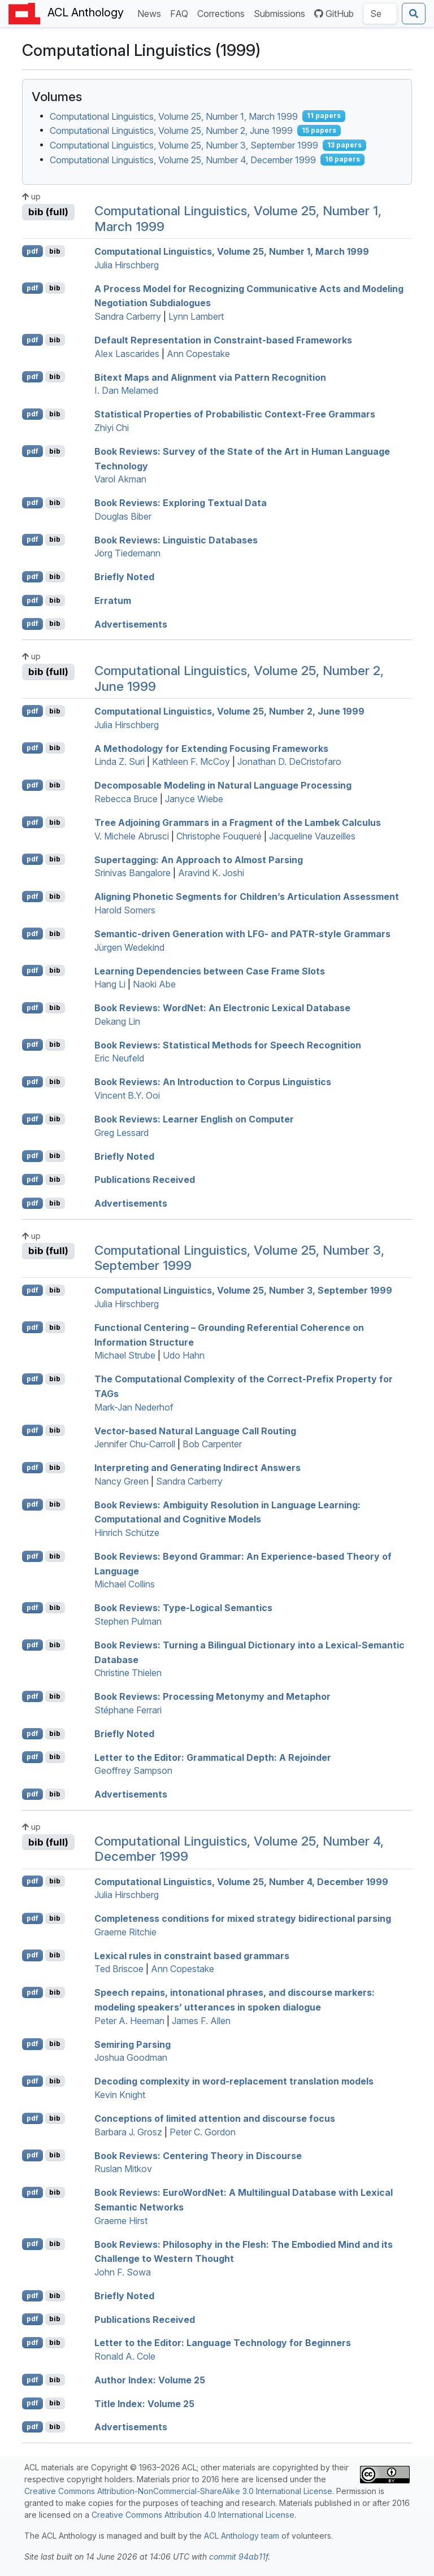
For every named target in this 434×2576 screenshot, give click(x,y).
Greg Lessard (121, 1132)
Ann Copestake (198, 353)
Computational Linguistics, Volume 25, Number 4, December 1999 (183, 159)
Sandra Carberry (127, 316)
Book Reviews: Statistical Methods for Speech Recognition (227, 1044)
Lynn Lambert (196, 316)
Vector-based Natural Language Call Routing (195, 1430)
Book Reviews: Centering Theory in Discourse (198, 2155)
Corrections (223, 12)
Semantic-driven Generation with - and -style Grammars (242, 933)
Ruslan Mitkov (123, 2168)
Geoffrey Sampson (133, 1770)
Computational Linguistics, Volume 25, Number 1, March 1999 (174, 115)
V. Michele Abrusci (131, 836)
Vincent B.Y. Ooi (127, 1095)
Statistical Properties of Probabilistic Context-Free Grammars (234, 414)
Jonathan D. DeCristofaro (289, 761)
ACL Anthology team (241, 2535)
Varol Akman (120, 479)
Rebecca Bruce (126, 798)
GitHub (334, 13)
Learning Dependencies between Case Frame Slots (209, 970)
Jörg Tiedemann (127, 553)
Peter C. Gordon (203, 2132)
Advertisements (130, 623)
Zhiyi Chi (111, 427)
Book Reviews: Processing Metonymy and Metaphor (212, 1696)
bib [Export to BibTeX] (54, 251)
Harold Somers (124, 910)
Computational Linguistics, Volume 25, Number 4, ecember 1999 (241, 1881)
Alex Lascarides (126, 353)
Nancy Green (121, 1481)
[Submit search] (414, 13)
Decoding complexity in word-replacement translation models (234, 2081)
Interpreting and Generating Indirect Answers (197, 1467)
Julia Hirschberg (126, 265)
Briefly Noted (124, 576)
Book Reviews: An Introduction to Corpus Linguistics (212, 1081)
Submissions (282, 12)
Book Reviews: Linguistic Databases (176, 539)
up (31, 196)
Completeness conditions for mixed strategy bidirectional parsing (242, 1918)
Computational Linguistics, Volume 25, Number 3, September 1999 (184, 145)
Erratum (112, 600)
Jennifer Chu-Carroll (134, 1444)
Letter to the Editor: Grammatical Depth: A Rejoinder (212, 1757)
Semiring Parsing (132, 2044)
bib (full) (48, 211)
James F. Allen (201, 2020)
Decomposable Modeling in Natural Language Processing (222, 785)
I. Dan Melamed (126, 390)
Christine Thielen (128, 1672)
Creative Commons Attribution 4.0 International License (193, 2515)
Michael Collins (124, 1584)
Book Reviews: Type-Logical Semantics (183, 1607)
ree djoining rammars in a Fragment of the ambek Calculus (237, 822)
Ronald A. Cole (124, 2356)
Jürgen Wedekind (129, 947)
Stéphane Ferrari (128, 1710)
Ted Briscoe (119, 1968)
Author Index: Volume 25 (149, 2380)
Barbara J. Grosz (128, 2132)
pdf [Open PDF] (32, 251)
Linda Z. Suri (119, 761)
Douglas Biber (122, 516)
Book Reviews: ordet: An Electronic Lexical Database (222, 1007)
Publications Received (144, 1179)
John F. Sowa (122, 2272)
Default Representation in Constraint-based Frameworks (223, 340)
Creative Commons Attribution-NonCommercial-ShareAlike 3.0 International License (178, 2491)
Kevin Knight (119, 2094)
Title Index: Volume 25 (144, 2403)
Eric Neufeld (119, 1058)
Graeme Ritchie (125, 1932)
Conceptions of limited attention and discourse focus (214, 2118)
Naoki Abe (154, 984)
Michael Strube (124, 1355)
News (151, 12)
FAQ (181, 12)
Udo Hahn (184, 1355)
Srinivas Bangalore (132, 872)
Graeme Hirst (120, 2220)
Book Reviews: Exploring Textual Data (180, 502)
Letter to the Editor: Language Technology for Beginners (222, 2342)
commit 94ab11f (238, 2556)
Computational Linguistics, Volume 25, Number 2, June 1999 (171, 130)
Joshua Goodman (130, 2057)
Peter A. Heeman (129, 2020)
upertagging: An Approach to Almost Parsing (198, 859)
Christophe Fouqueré (219, 836)
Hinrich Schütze (126, 1532)
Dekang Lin (117, 1021)
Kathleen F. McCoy (191, 761)
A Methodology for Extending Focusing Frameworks (211, 748)
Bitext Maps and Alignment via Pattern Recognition (210, 376)
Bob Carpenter (212, 1444)
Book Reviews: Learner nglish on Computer (194, 1119)
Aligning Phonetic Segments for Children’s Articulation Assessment (246, 896)
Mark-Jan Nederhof (133, 1407)
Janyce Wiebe (194, 798)
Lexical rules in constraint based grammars (191, 1955)
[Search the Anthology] (380, 13)
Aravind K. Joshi (211, 872)
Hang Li (109, 984)
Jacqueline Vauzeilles (312, 836)
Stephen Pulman (128, 1621)
